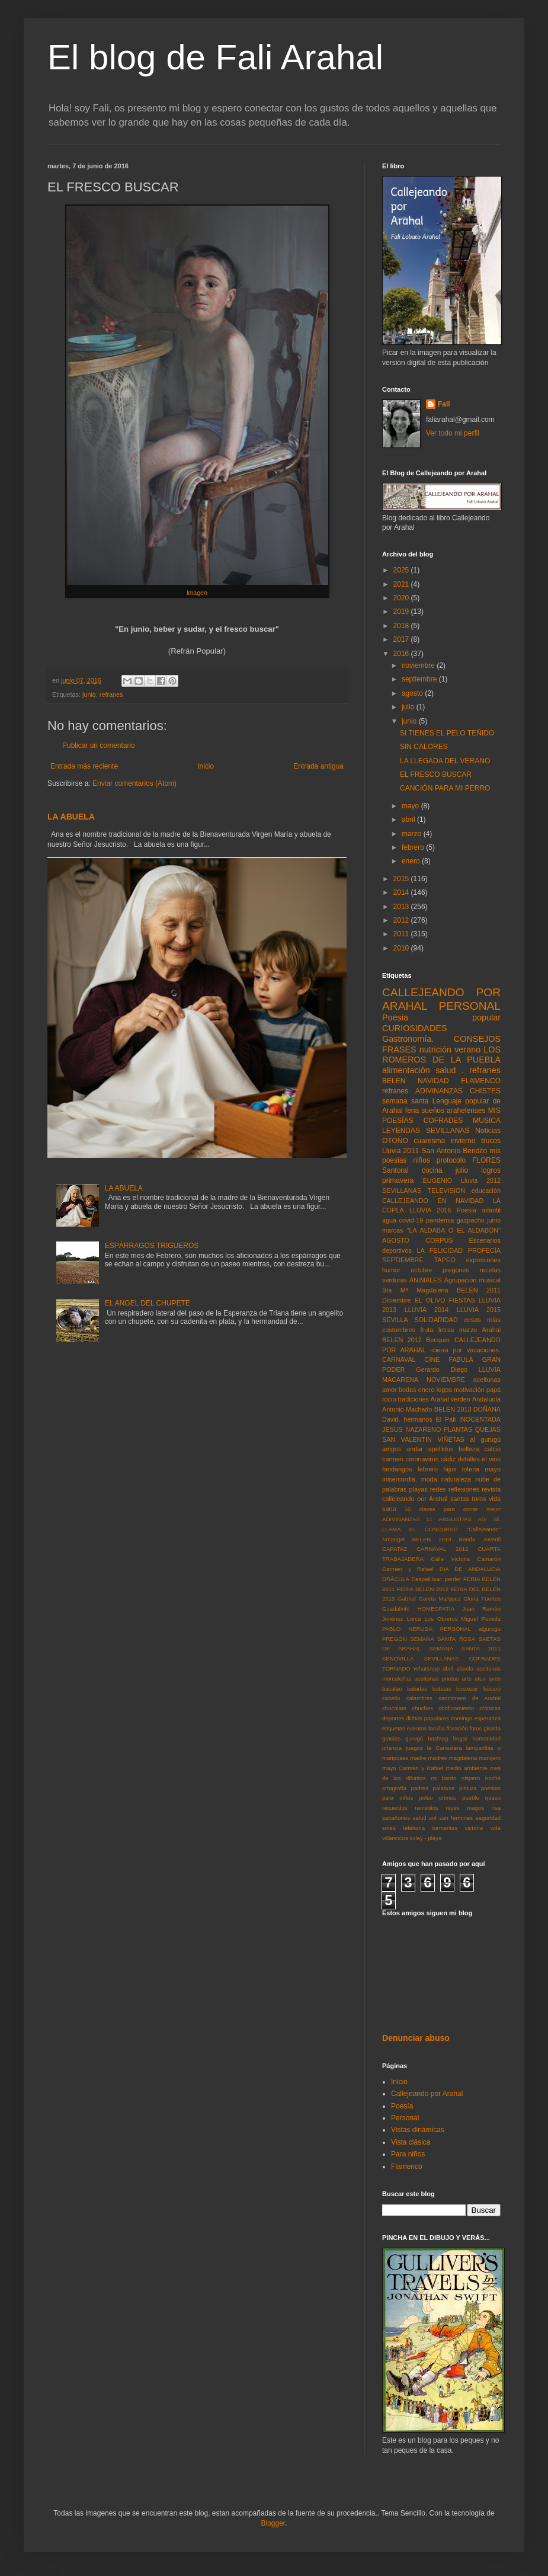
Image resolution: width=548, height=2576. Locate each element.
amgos (391, 1448)
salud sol (425, 1818)
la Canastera (444, 1748)
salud (445, 1070)
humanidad (487, 1738)
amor (389, 1389)
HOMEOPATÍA (436, 1608)
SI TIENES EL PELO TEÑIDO (447, 733)
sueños (432, 1110)
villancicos (395, 1838)
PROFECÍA (484, 1250)
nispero (471, 1778)
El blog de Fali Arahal (215, 57)
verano (467, 1049)
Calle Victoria (450, 1559)
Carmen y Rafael (408, 1569)
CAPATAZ (394, 1548)
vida (495, 1828)
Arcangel (393, 1539)
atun (480, 1678)
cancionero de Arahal (469, 1698)
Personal (405, 2118)
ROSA (467, 1639)
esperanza (487, 1718)
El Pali (446, 1419)
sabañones (396, 1818)
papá (493, 1389)
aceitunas (487, 1379)
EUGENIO (437, 1180)
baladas (417, 1688)
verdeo (460, 1399)
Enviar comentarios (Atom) (134, 783)
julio (409, 707)
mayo (411, 806)
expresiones (483, 1259)
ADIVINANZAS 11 (407, 1519)
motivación (469, 1389)
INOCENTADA (480, 1419)
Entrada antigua (318, 766)
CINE (432, 1359)
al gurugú (485, 1439)
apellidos (441, 1448)
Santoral (395, 1170)
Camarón (489, 1559)
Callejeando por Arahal (427, 2093)
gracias (391, 1738)
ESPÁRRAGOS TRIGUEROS (151, 1245)
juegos (414, 1748)
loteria (470, 1469)
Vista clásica (410, 2142)
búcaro (492, 1688)
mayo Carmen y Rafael (412, 1768)
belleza (469, 1448)
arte (467, 1678)
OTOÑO (395, 1141)
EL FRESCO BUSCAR (436, 774)
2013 (402, 907)
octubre (421, 1269)
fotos (476, 1728)
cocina (432, 1170)
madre (418, 1758)
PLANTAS (458, 1429)
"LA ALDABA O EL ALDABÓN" (454, 1230)
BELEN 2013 (431, 1539)
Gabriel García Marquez (429, 1598)
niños (421, 1160)
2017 (402, 639)
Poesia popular (441, 1017)
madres (437, 1758)
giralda (492, 1728)
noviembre (419, 665)
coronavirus (422, 1459)
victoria (474, 1828)
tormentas (445, 1828)
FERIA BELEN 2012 (422, 1589)
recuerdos (395, 1807)
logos (444, 1389)
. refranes (481, 1070)
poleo (425, 1797)
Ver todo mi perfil (452, 433)
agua (389, 1220)
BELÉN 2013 (453, 1409)
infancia (392, 1748)
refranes (111, 694)
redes (438, 1489)
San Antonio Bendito (455, 1151)
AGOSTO (395, 1240)
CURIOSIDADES (414, 1028)
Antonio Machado (407, 1409)
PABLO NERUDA (407, 1628)
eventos (417, 1728)
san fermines (456, 1818)
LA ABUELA (71, 816)
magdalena (463, 1758)
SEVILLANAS (401, 1190)
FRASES (399, 1049)
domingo (462, 1718)
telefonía (414, 1828)
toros (479, 1498)
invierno (463, 1141)
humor (391, 1269)
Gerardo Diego (441, 1369)
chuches (422, 1708)
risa (496, 1807)
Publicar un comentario (98, 745)
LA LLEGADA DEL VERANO (445, 761)
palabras (444, 1788)
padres (419, 1788)
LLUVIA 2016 (430, 1210)
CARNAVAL (399, 1359)
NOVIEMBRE (446, 1379)
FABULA (460, 1359)
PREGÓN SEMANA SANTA (419, 1639)
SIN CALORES (424, 747)
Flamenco (406, 2166)
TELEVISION (447, 1190)
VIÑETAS (450, 1439)
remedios (426, 1807)
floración (457, 1728)
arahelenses (466, 1110)
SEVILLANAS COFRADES (462, 1658)
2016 (402, 653)
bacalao (392, 1688)
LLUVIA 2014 (426, 1309)
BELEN (393, 1081)
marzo (413, 834)
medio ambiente (467, 1768)
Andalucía (486, 1399)
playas (418, 1489)
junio (89, 694)
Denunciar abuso (416, 2038)
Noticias (488, 1131)
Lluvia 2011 (400, 1151)
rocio (389, 1399)
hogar (460, 1738)
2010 (402, 948)
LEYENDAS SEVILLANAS (425, 1131)
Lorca (414, 1618)
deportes (393, 1718)
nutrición (435, 1049)
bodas (407, 1389)
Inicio (205, 766)
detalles (469, 1459)
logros (491, 1170)
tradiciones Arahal (423, 1399)
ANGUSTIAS (454, 1519)
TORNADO (396, 1668)
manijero (490, 1758)
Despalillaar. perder (437, 1579)
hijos (449, 1469)
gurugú (414, 1738)
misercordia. (399, 1479)
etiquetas (393, 1728)
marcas (392, 1230)
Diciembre (396, 1300)
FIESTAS (462, 1300)
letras (446, 1329)
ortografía (394, 1788)
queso (493, 1797)
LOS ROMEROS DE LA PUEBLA (441, 1055)
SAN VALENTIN (407, 1439)
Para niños (408, 2154)
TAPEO (445, 1259)
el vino (491, 1459)
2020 (402, 598)
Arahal (491, 1329)
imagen (197, 592)
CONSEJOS (477, 1039)
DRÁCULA (395, 1579)
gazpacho (471, 1220)
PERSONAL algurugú (470, 1628)
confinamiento (456, 1708)
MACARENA (400, 1379)
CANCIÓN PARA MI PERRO (445, 788)
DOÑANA (487, 1409)
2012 (402, 920)
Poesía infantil (479, 1210)
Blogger (273, 2523)
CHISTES (485, 1091)
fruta (427, 1329)
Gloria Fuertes (482, 1598)
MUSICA (487, 1120)
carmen (392, 1459)
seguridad (488, 1818)
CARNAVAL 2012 (442, 1548)
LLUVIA (490, 1369)
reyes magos (465, 1807)
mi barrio (443, 1778)
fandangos (397, 1469)
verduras (394, 1280)
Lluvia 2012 (481, 1180)
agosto (413, 693)
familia (436, 1728)
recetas (490, 1269)
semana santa (405, 1101)
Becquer (438, 1339)
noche (493, 1778)
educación (486, 1190)
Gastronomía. (408, 1039)
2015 (402, 879)
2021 (402, 584)
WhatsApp (427, 1668)
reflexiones (463, 1489)
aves (495, 1678)
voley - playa (425, 1838)
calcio (492, 1448)
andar (414, 1448)
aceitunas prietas (437, 1678)
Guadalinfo (395, 1608)
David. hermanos (407, 1419)
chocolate (394, 1708)
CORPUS (439, 1240)
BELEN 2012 (402, 1339)
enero (412, 861)
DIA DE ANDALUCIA (470, 1569)
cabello (391, 1698)
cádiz (448, 1459)
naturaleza (456, 1479)
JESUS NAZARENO (411, 1429)
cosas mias (482, 1319)
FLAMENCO (481, 1081)
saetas (459, 1498)
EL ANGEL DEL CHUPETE (147, 1303)
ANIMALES (425, 1280)
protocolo (451, 1160)
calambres (419, 1698)
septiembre (420, 679)
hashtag (438, 1738)
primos (447, 1797)
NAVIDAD (433, 1081)
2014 (402, 892)
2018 (402, 626)
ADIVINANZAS (439, 1091)
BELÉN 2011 (479, 1290)
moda (429, 1479)
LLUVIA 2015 (479, 1309)
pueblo (470, 1797)
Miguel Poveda (481, 1618)
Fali (444, 404)
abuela (464, 1668)
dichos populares (427, 1718)
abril (409, 819)
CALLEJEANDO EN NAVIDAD (432, 1200)
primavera (398, 1180)
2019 (402, 611)
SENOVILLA (398, 1658)
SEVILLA (395, 1319)
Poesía (402, 2106)
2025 (402, 570)
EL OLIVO (430, 1300)
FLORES (486, 1160)
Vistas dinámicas (417, 2130)
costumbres (398, 1329)
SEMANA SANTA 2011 (465, 1648)
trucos (491, 1141)
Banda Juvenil (480, 1539)
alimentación (406, 1070)
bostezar (467, 1688)
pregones (456, 1269)
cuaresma (429, 1141)
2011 (402, 934)
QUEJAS (488, 1429)
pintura (467, 1788)
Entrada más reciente (84, 766)
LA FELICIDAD (439, 1250)
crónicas (490, 1708)
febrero (414, 847)
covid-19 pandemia (426, 1220)
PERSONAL (469, 1006)
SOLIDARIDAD (435, 1319)
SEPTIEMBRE (403, 1259)
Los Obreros (440, 1618)
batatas (441, 1688)
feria (412, 1110)
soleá (389, 1828)
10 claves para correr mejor (453, 1509)
